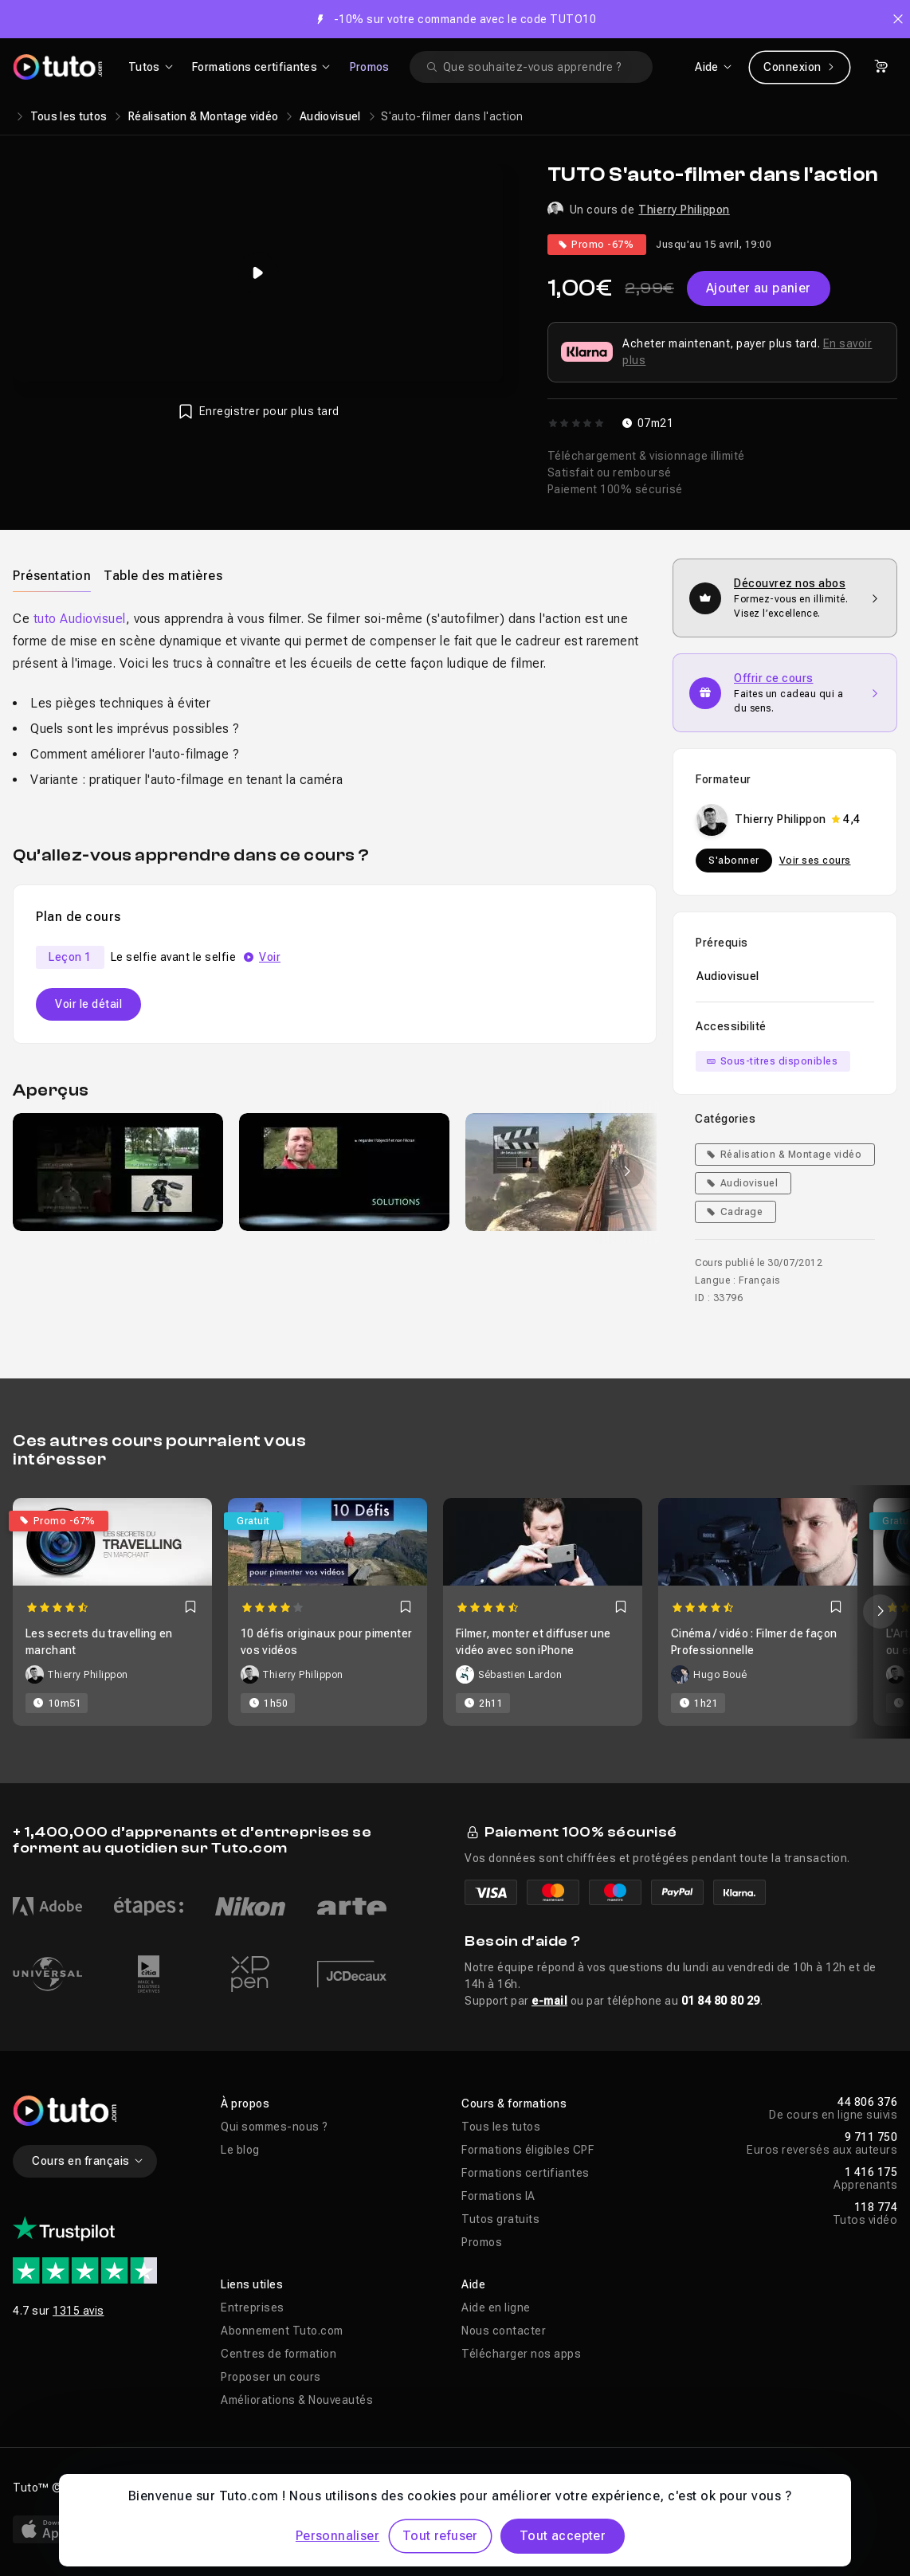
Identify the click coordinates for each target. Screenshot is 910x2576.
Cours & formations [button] (514, 2103)
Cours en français (88, 2161)
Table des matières (163, 575)
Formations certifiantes (525, 2172)
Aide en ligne (496, 2307)
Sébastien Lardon (520, 1674)
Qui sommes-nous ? (274, 2126)
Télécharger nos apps (521, 2353)
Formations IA (498, 2196)
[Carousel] (455, 1612)
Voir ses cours (815, 860)
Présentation (52, 575)
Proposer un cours (271, 2376)
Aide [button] (473, 2284)
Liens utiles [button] (252, 2284)
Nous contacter (503, 2330)
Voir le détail (88, 1004)
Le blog (240, 2149)
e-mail (549, 2000)
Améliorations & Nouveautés (297, 2400)
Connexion (799, 67)
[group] (118, 1172)
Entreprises (252, 2307)
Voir (269, 957)
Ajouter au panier (758, 288)
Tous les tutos (69, 116)
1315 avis (78, 2310)
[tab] (52, 575)
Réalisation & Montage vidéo (203, 116)
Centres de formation (278, 2353)
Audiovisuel (330, 116)
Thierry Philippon (684, 209)
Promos (370, 67)
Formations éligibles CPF (527, 2149)
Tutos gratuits (500, 2219)
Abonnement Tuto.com (282, 2330)
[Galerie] (335, 1172)
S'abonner (733, 860)
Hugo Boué (720, 1674)
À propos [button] (245, 2103)
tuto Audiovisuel (79, 618)
